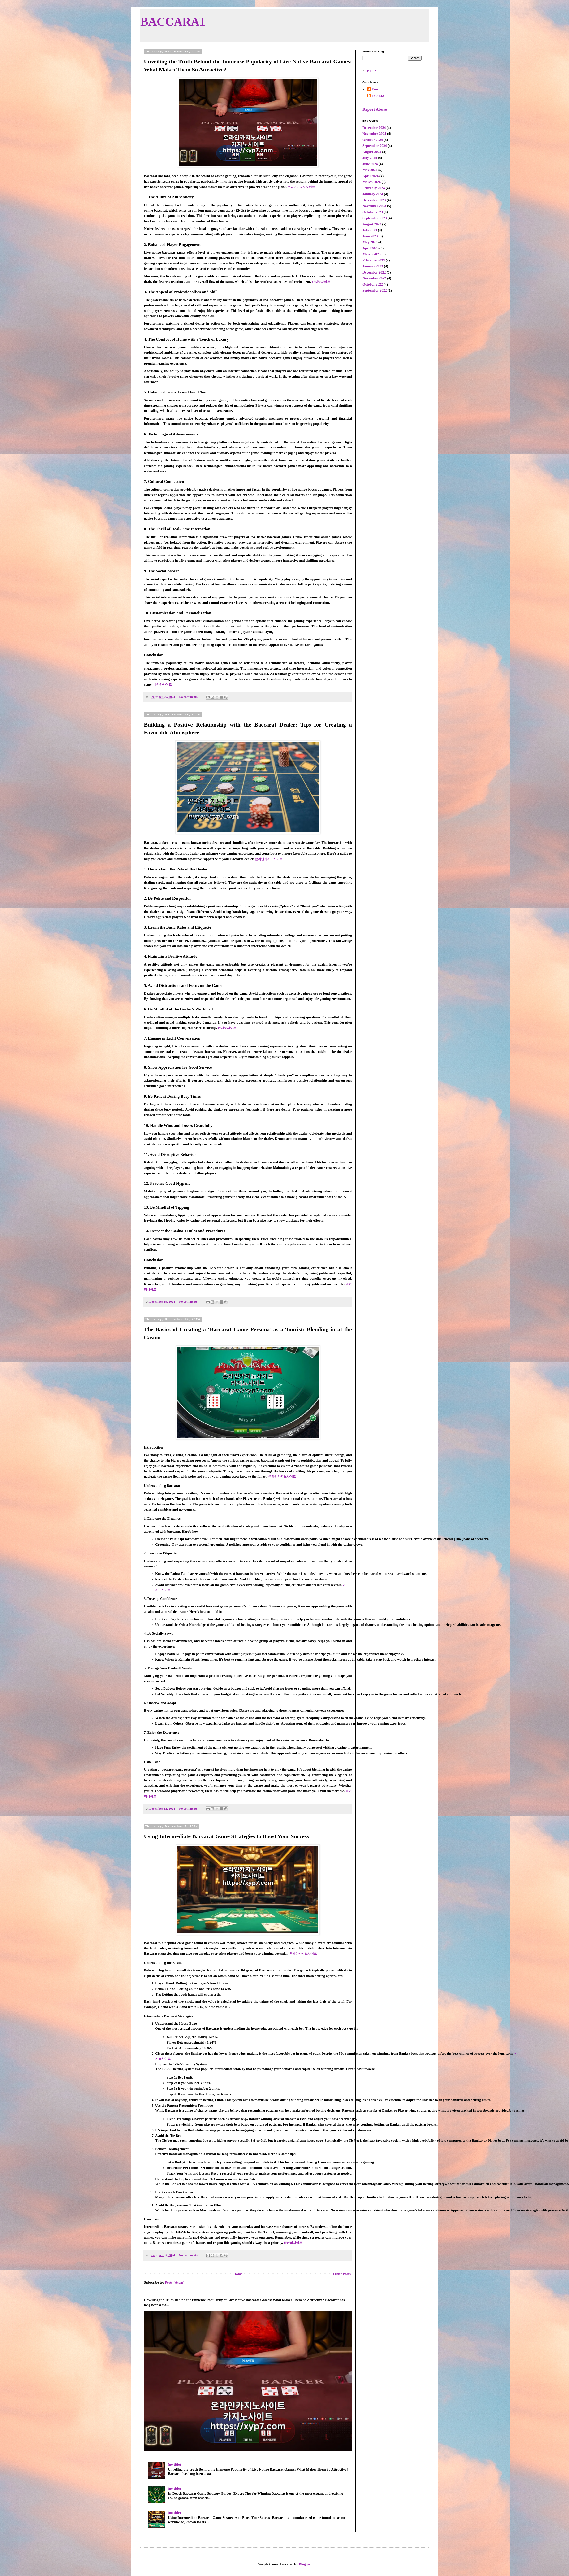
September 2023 (374, 218)
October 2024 (372, 140)
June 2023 (370, 236)
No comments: (189, 697)
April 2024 (370, 176)
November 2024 (374, 133)
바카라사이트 (162, 684)
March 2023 (371, 254)
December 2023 (374, 200)
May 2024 (369, 170)
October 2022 (372, 284)
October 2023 (372, 212)
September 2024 (374, 146)
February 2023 (373, 260)
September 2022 (374, 290)
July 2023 (369, 230)
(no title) (174, 2464)
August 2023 (371, 224)
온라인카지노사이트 (301, 187)
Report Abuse (374, 109)
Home (237, 2274)
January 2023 (372, 266)
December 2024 (374, 128)
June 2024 (370, 164)
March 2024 (371, 182)
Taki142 (378, 96)
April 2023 (370, 248)
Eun (375, 89)
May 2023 (369, 242)
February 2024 (373, 188)
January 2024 (372, 194)
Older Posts (342, 2274)
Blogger (304, 2564)
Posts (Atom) (174, 2282)
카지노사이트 (321, 281)
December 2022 (374, 272)
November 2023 (374, 206)
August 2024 (371, 152)
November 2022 (374, 278)
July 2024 (369, 158)
